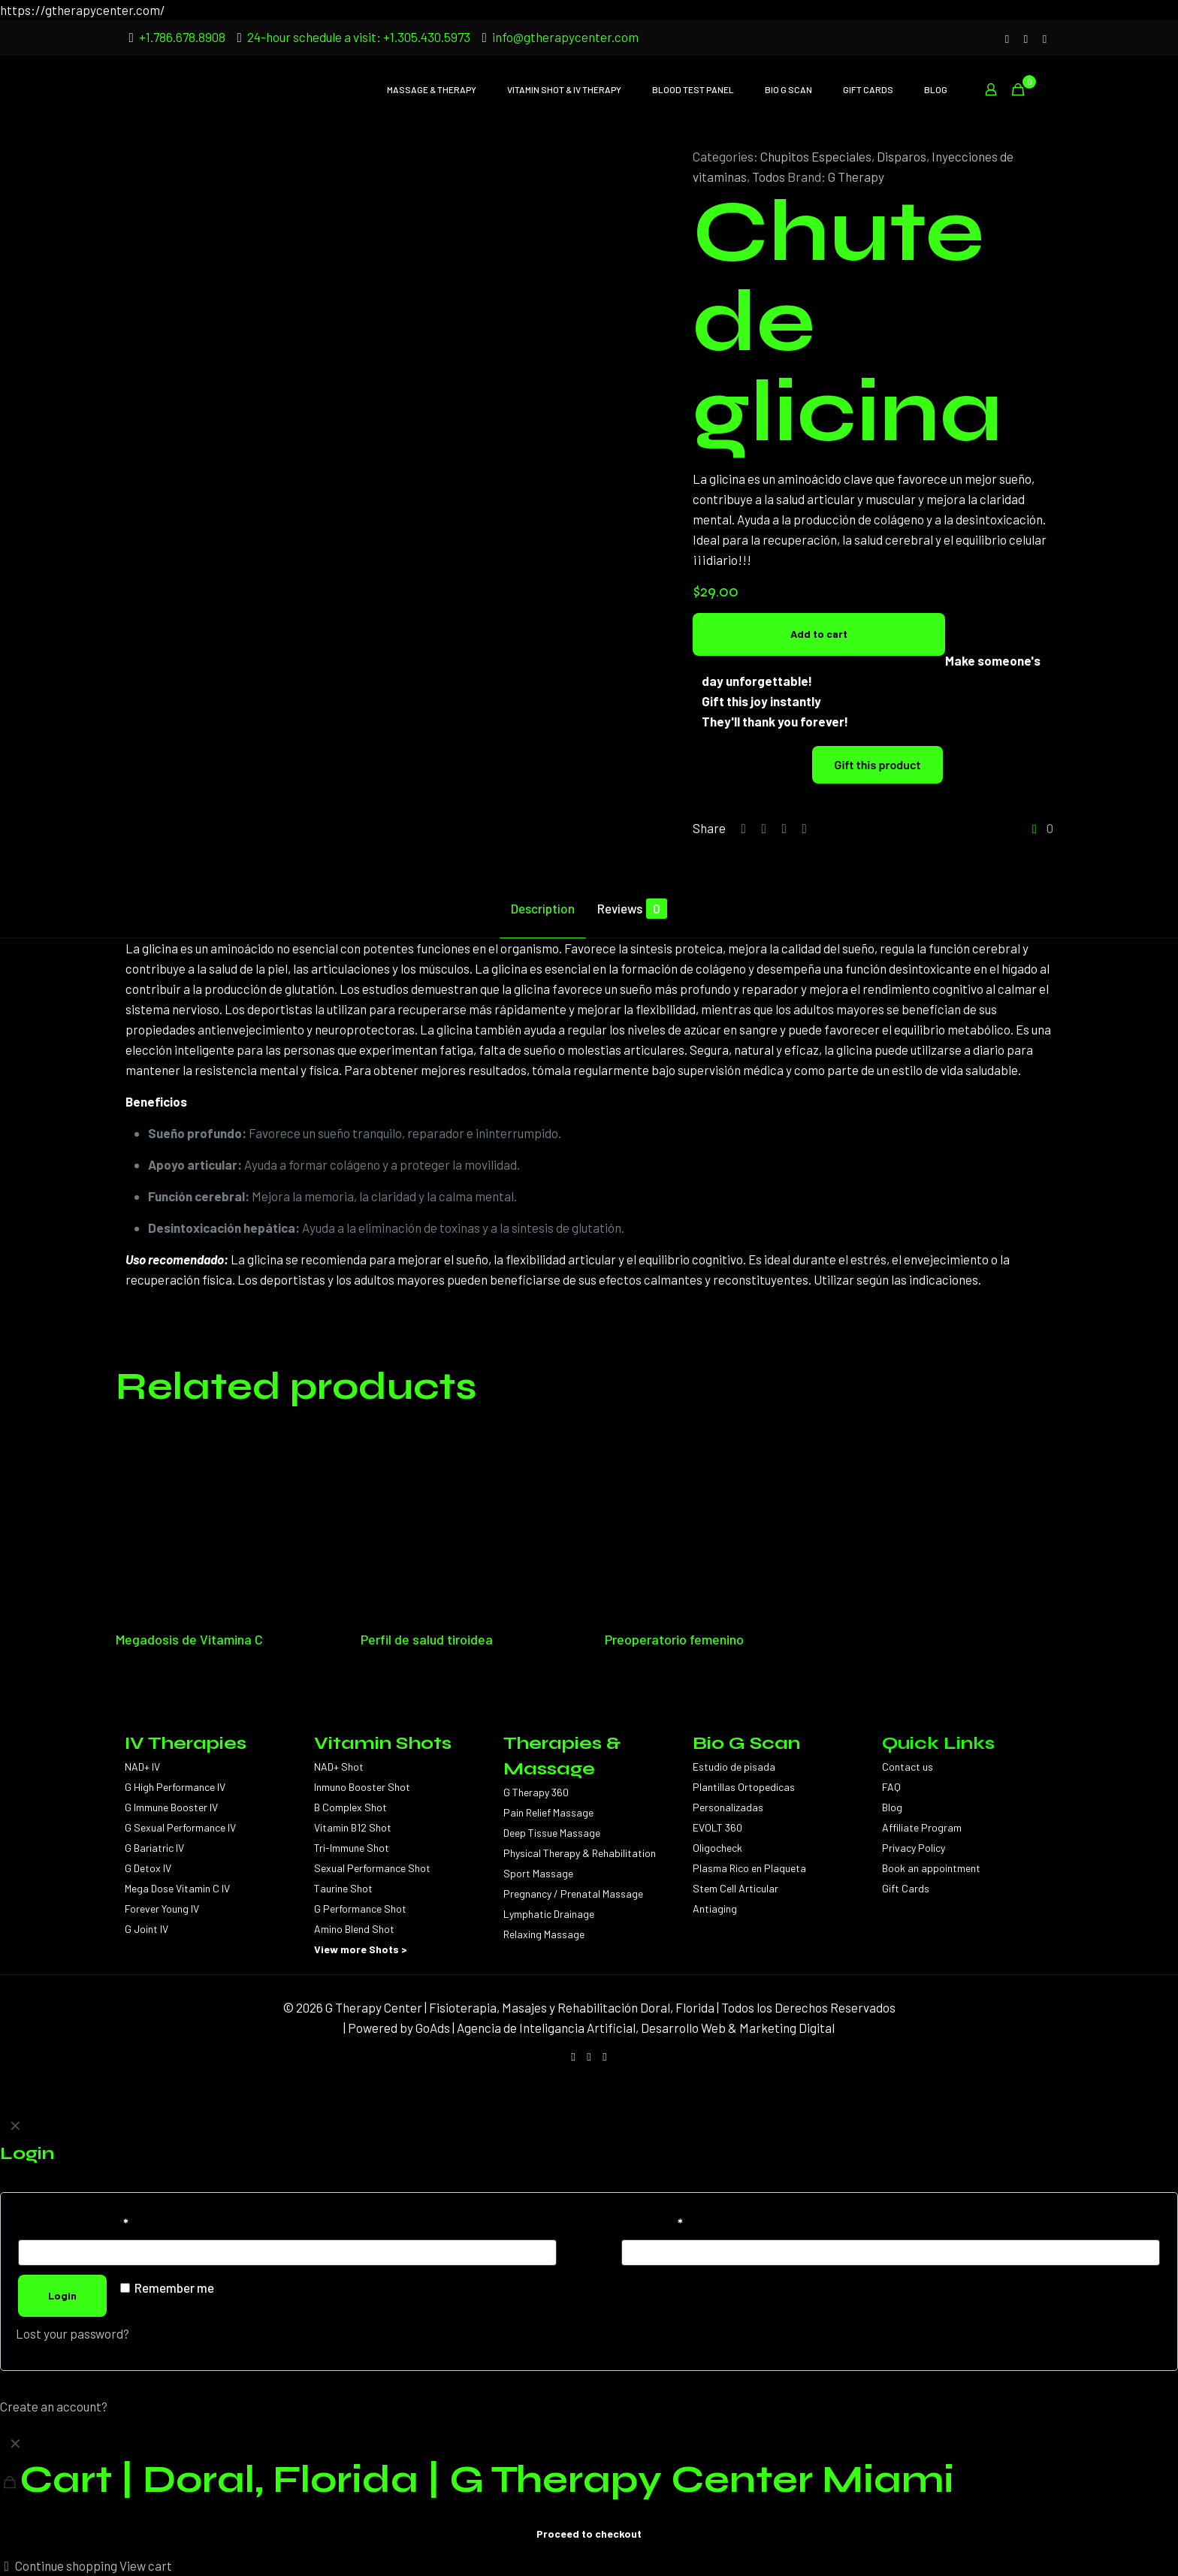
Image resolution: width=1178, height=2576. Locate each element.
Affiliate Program (922, 1827)
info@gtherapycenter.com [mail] (565, 36)
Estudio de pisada (734, 1766)
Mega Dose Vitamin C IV (177, 1888)
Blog (892, 1807)
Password (652, 2222)
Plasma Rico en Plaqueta (749, 1868)
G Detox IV (148, 1868)
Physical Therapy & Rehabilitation (579, 1853)
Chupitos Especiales (815, 156)
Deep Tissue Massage (551, 1832)
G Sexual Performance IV (180, 1827)
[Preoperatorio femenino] (709, 1524)
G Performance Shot (360, 1908)
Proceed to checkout (589, 2533)
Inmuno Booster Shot (362, 1786)
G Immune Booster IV (171, 1807)
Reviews (632, 908)
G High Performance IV (175, 1786)
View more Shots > (360, 1949)
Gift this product (878, 764)
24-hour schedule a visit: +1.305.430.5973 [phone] (358, 36)
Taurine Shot (343, 1888)
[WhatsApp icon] (1044, 38)
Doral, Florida (677, 2007)
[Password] (890, 2252)
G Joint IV (146, 1928)
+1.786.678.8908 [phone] (182, 36)
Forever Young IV (162, 1908)
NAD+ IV (142, 1766)
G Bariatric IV (154, 1847)
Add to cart (818, 633)
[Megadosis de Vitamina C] (220, 1524)
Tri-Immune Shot (351, 1847)
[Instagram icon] (1007, 38)
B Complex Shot (350, 1807)
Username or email (73, 2222)
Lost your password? (72, 2333)
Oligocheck (717, 1847)
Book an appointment (931, 1868)
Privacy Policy (913, 1847)
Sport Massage (538, 1873)
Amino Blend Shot (354, 1928)
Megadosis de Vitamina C (189, 1639)
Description (543, 908)
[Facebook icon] (1026, 38)
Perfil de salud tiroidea (427, 1639)
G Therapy (856, 176)
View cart (145, 2565)
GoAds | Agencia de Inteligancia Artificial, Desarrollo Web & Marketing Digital (625, 2027)
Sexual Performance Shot (372, 1868)
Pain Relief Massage (548, 1812)
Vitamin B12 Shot (352, 1827)
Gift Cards (905, 1888)
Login (62, 2295)
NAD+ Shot (339, 1766)
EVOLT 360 (717, 1827)
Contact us (907, 1766)
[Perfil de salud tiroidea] (465, 1524)
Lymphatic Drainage (548, 1913)
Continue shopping (58, 2565)
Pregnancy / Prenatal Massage (573, 1893)
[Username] (287, 2252)
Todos (768, 176)
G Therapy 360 (536, 1792)
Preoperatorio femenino (674, 1639)
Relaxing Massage (543, 1934)
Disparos (901, 156)
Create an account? (53, 2406)
